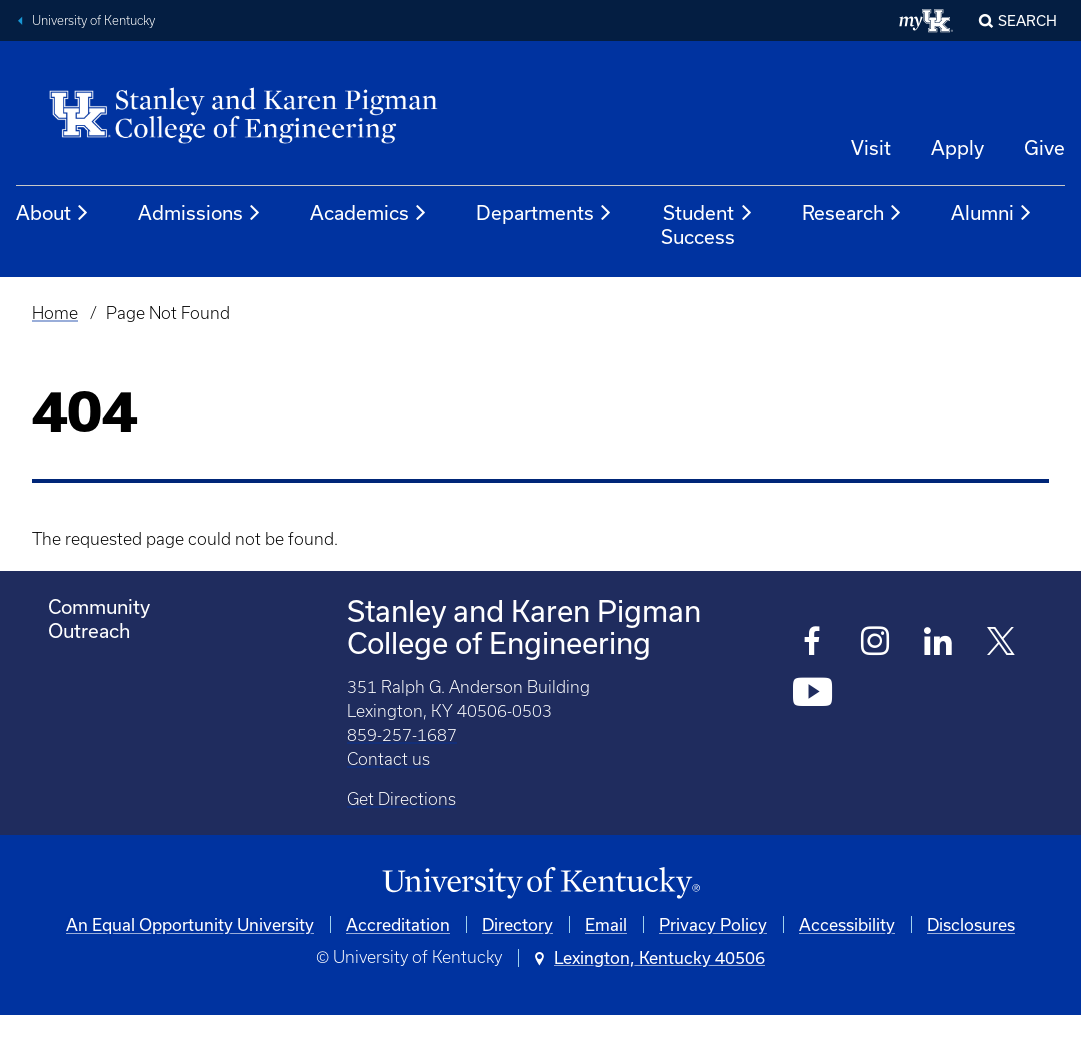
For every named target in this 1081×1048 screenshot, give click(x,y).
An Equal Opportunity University (190, 924)
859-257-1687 (402, 735)
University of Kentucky (93, 20)
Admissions (200, 213)
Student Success (707, 224)
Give (1044, 147)
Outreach (89, 630)
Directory (517, 924)
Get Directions (401, 799)
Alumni (992, 213)
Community (99, 606)
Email (606, 924)
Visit (871, 147)
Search (1027, 20)
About (53, 213)
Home (55, 313)
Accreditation (398, 924)
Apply (957, 147)
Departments (544, 213)
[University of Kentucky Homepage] (540, 883)
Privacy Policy (713, 924)
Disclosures (971, 924)
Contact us (388, 759)
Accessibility (847, 924)
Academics (369, 213)
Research (852, 213)
